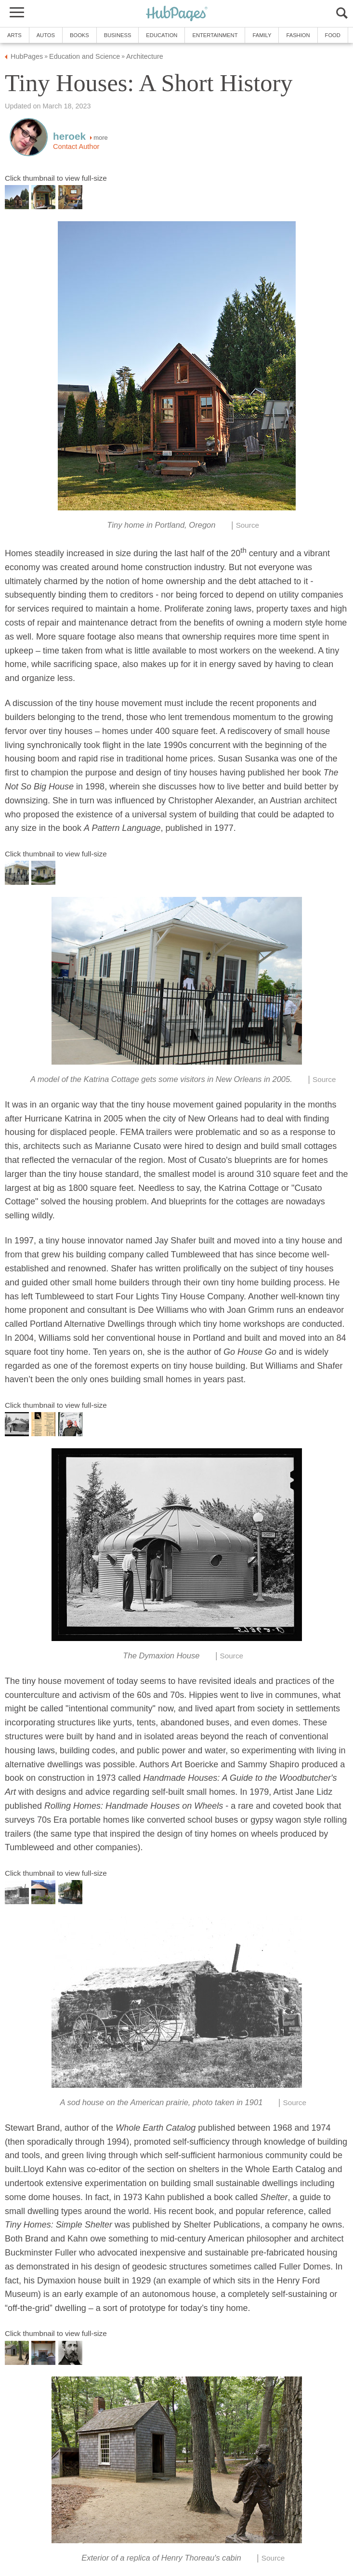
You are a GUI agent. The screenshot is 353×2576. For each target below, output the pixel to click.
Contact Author (76, 146)
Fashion (298, 35)
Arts (14, 35)
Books (79, 35)
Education (161, 35)
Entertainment (214, 35)
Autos (46, 35)
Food (332, 35)
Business (117, 35)
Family (261, 35)
